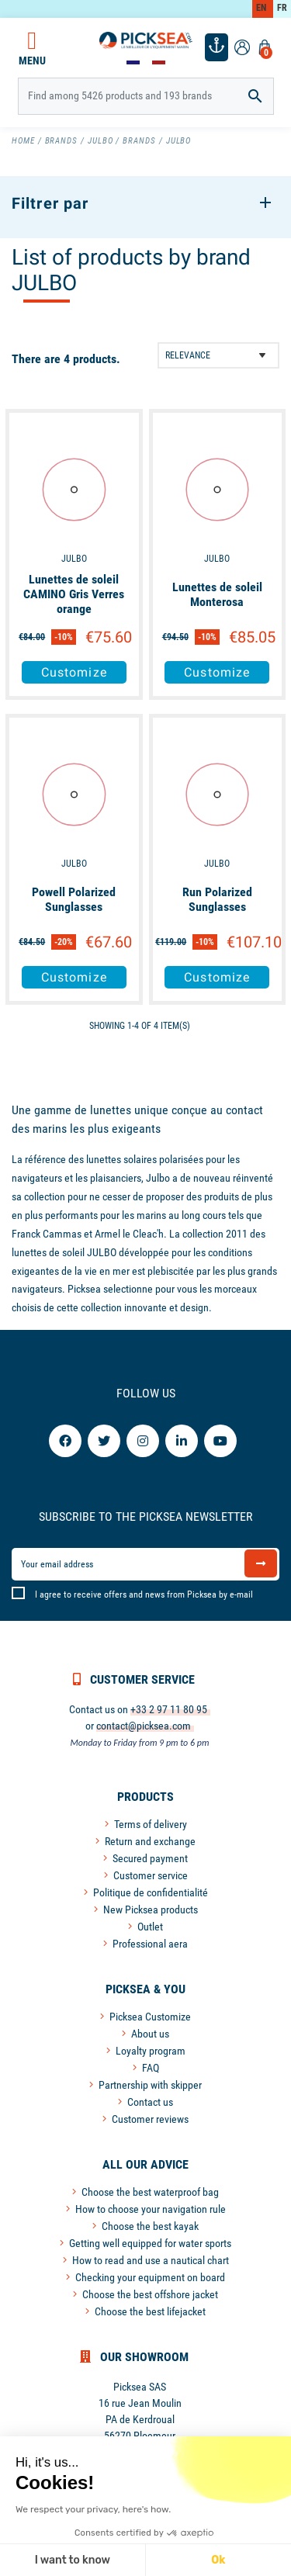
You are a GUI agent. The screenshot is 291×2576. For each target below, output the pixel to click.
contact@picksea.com (143, 1725)
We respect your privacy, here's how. (93, 2509)
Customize (74, 672)
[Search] (146, 96)
